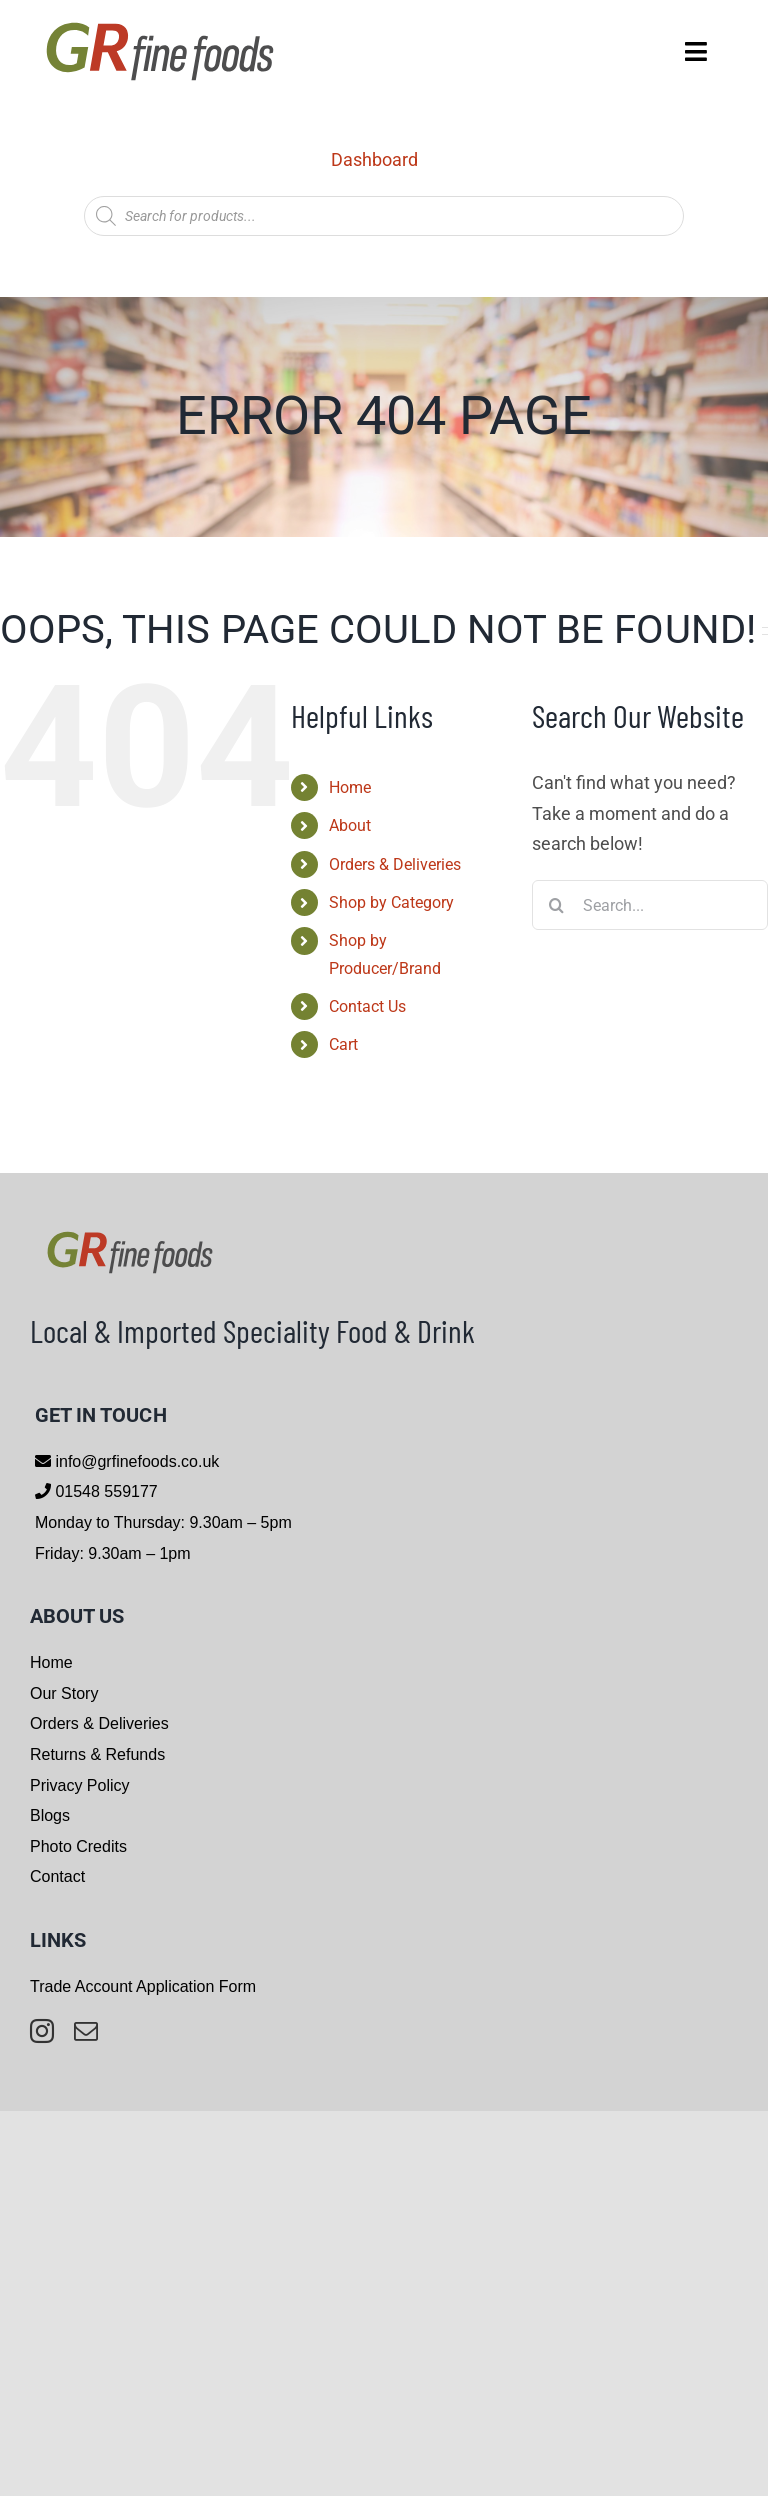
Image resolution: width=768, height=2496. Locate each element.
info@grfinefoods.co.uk (135, 1461)
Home (350, 787)
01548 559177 (104, 1491)
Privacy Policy (80, 1785)
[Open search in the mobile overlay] (384, 216)
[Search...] (650, 905)
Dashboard (374, 159)
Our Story (64, 1693)
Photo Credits (78, 1846)
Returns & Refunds (97, 1754)
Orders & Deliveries (395, 864)
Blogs (50, 1815)
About (350, 825)
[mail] (86, 2031)
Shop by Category (391, 902)
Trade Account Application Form (143, 1986)
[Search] (557, 905)
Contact (57, 1876)
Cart (343, 1044)
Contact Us (367, 1006)
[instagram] (42, 2031)
